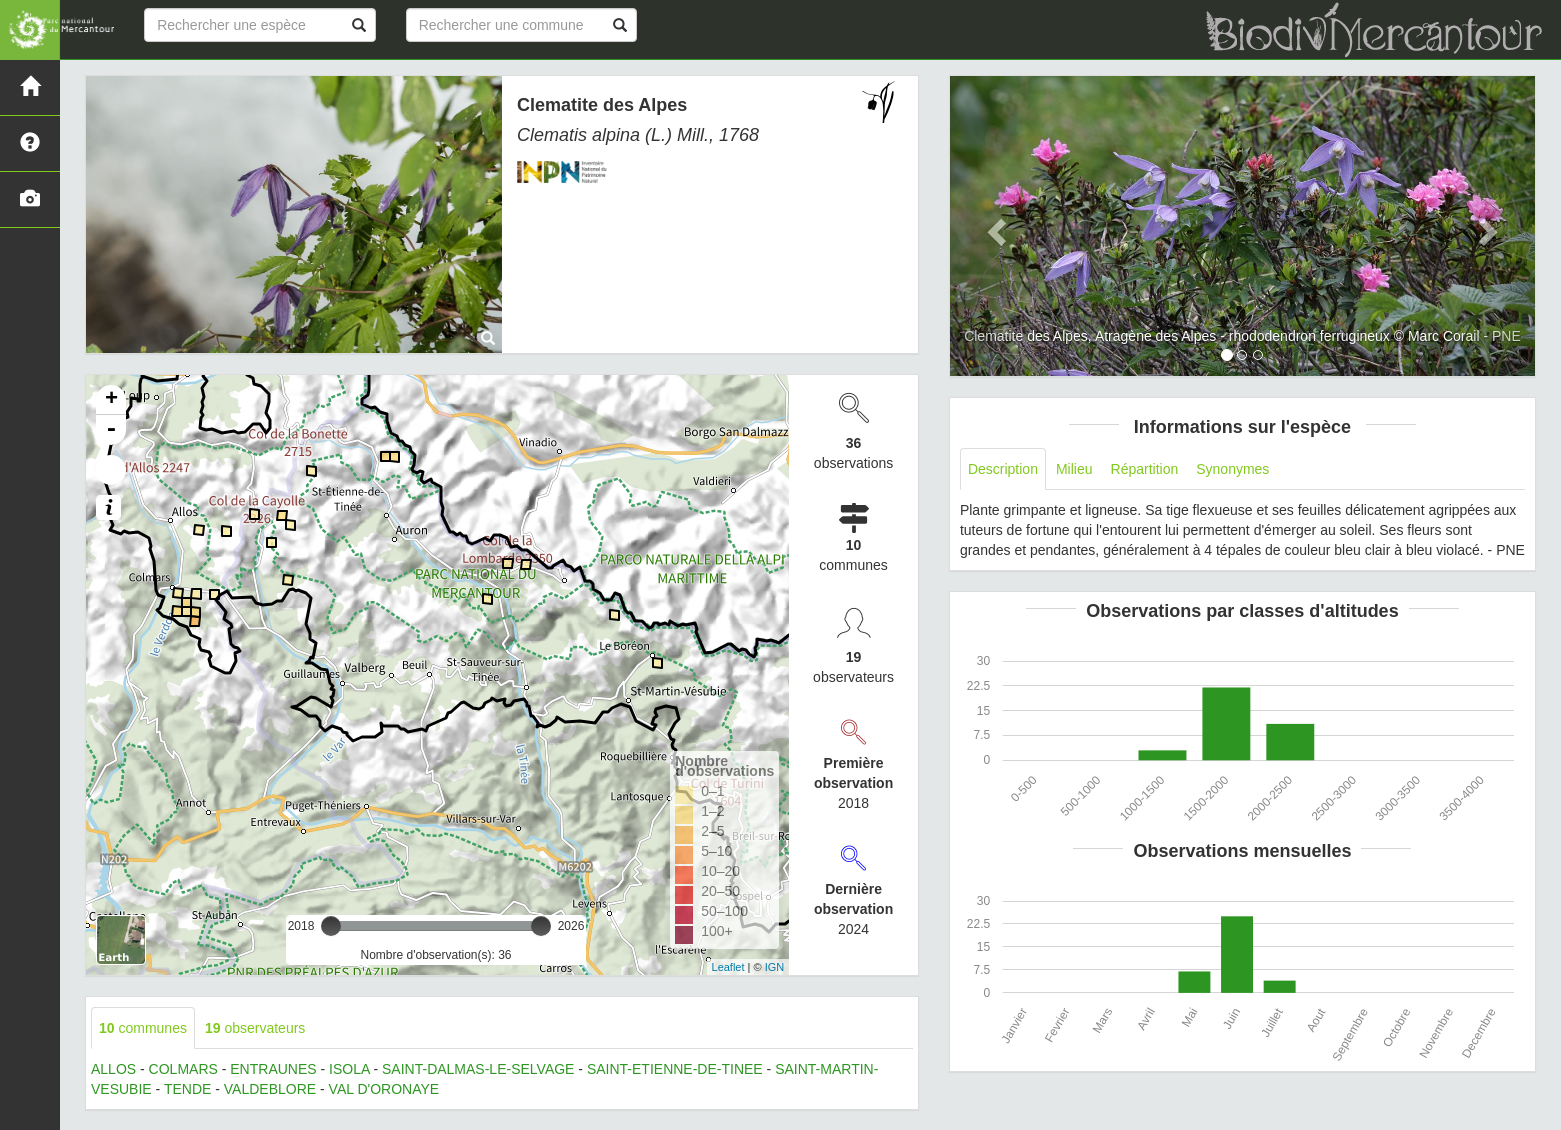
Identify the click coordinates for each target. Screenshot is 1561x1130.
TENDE (187, 1089)
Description (1003, 469)
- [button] (111, 430)
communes (143, 1028)
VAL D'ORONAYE (384, 1089)
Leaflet (728, 967)
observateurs (255, 1028)
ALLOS (113, 1069)
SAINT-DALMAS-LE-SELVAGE (478, 1069)
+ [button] (111, 400)
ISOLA (349, 1069)
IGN (775, 967)
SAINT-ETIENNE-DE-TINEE (675, 1069)
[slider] (331, 926)
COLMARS (183, 1069)
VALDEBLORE (270, 1089)
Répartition (1145, 469)
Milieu (1074, 469)
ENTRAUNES (273, 1069)
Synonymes (1232, 469)
